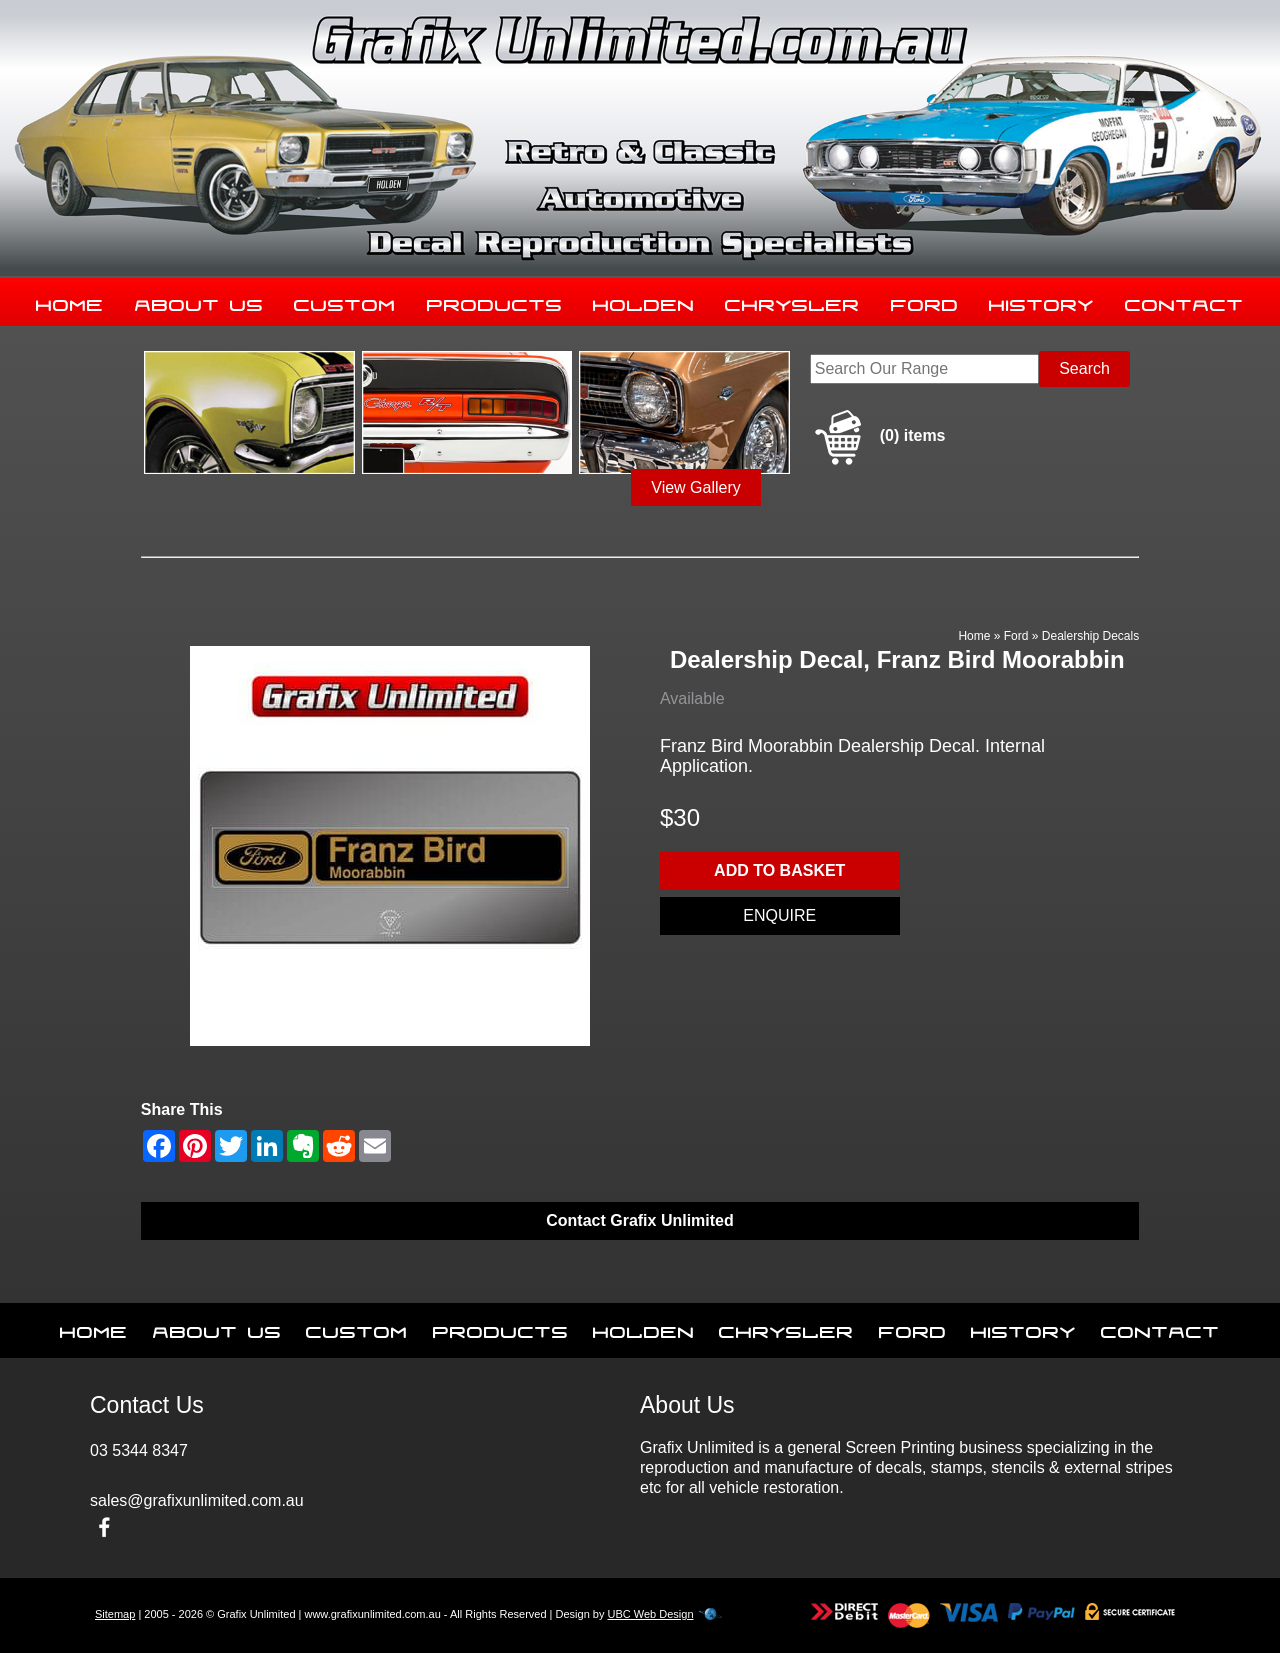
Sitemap (115, 1614)
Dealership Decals (1090, 636)
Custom (345, 301)
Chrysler (792, 301)
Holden (644, 301)
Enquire (779, 915)
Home (70, 301)
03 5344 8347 (139, 1450)
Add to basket (779, 870)
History (1041, 301)
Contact (1184, 301)
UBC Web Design (651, 1614)
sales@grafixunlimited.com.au (197, 1500)
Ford (925, 301)
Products (495, 301)
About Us (199, 301)
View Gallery (696, 487)
